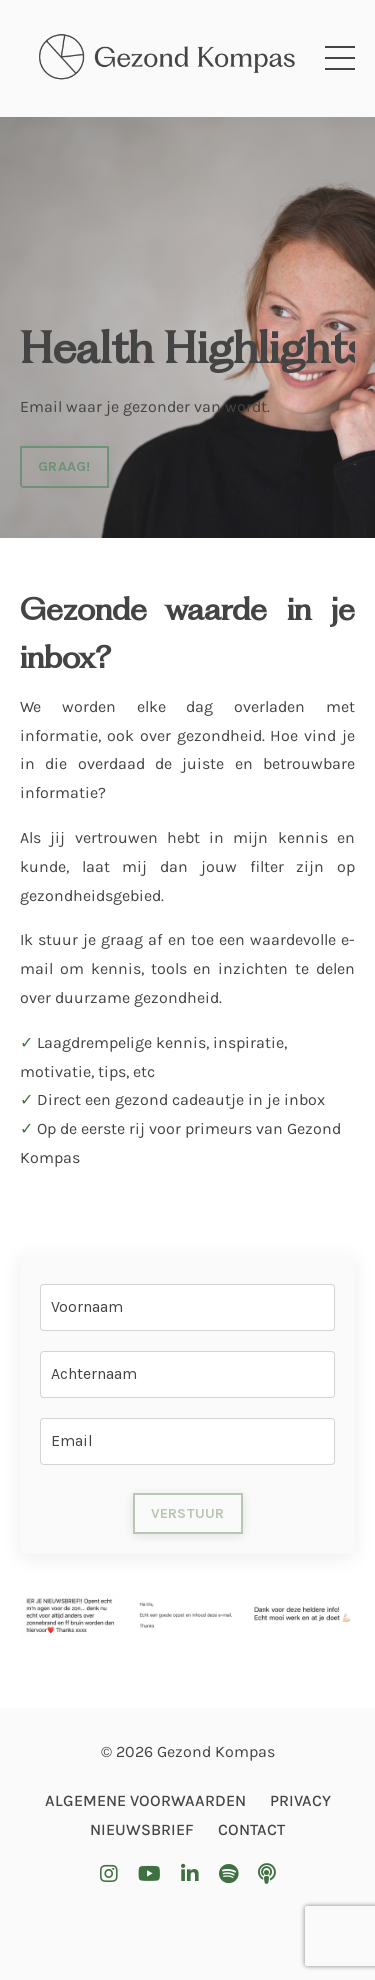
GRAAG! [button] (64, 466)
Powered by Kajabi (188, 1926)
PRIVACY (300, 1800)
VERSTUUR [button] (188, 1513)
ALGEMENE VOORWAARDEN (145, 1800)
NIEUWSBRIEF (142, 1829)
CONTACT (251, 1829)
